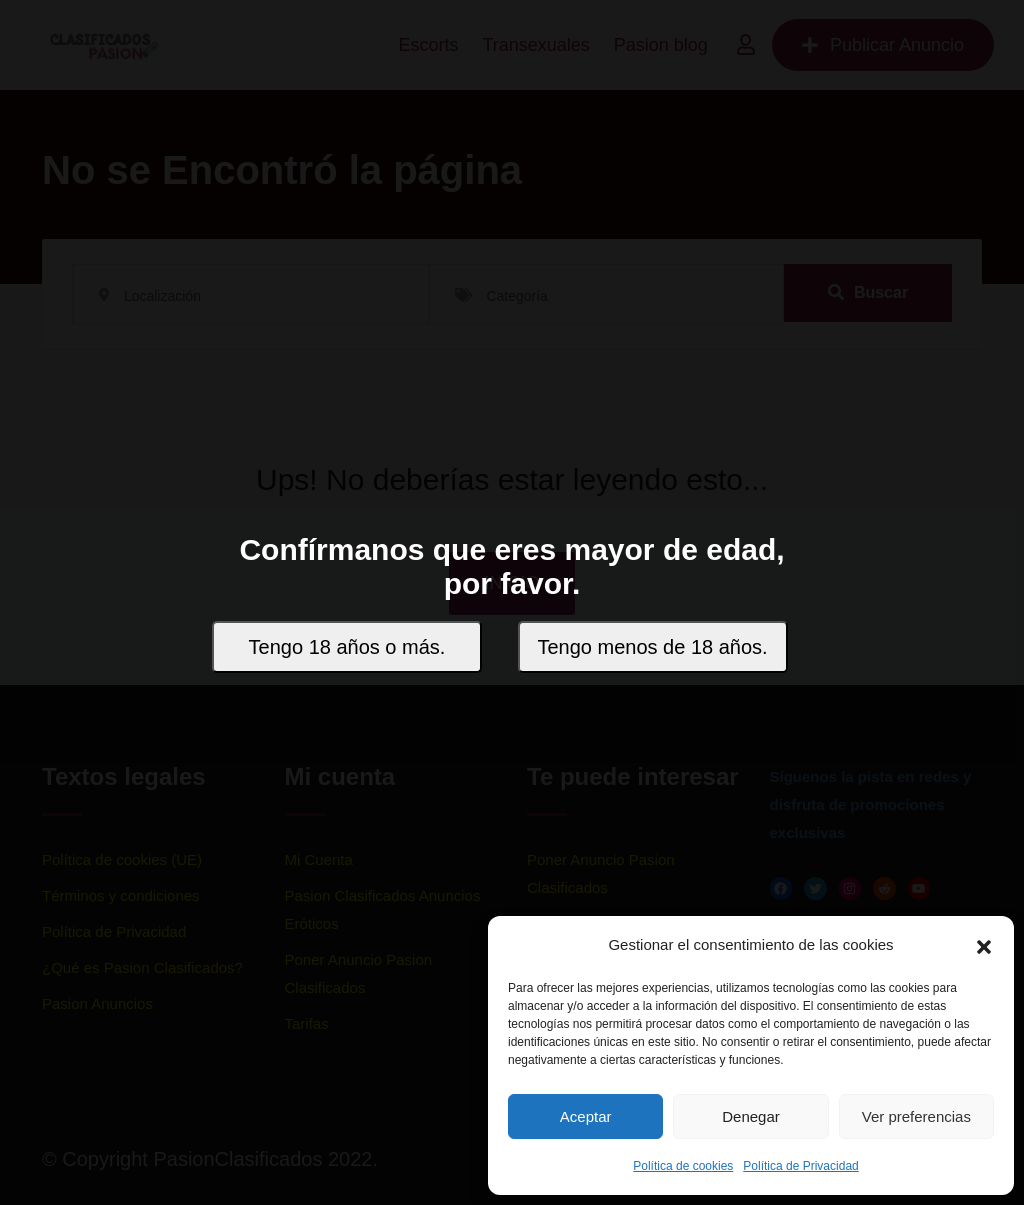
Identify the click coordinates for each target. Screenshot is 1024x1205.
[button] (984, 945)
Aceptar (586, 1116)
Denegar (751, 1116)
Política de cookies (683, 1166)
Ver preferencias (916, 1116)
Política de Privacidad (800, 1166)
